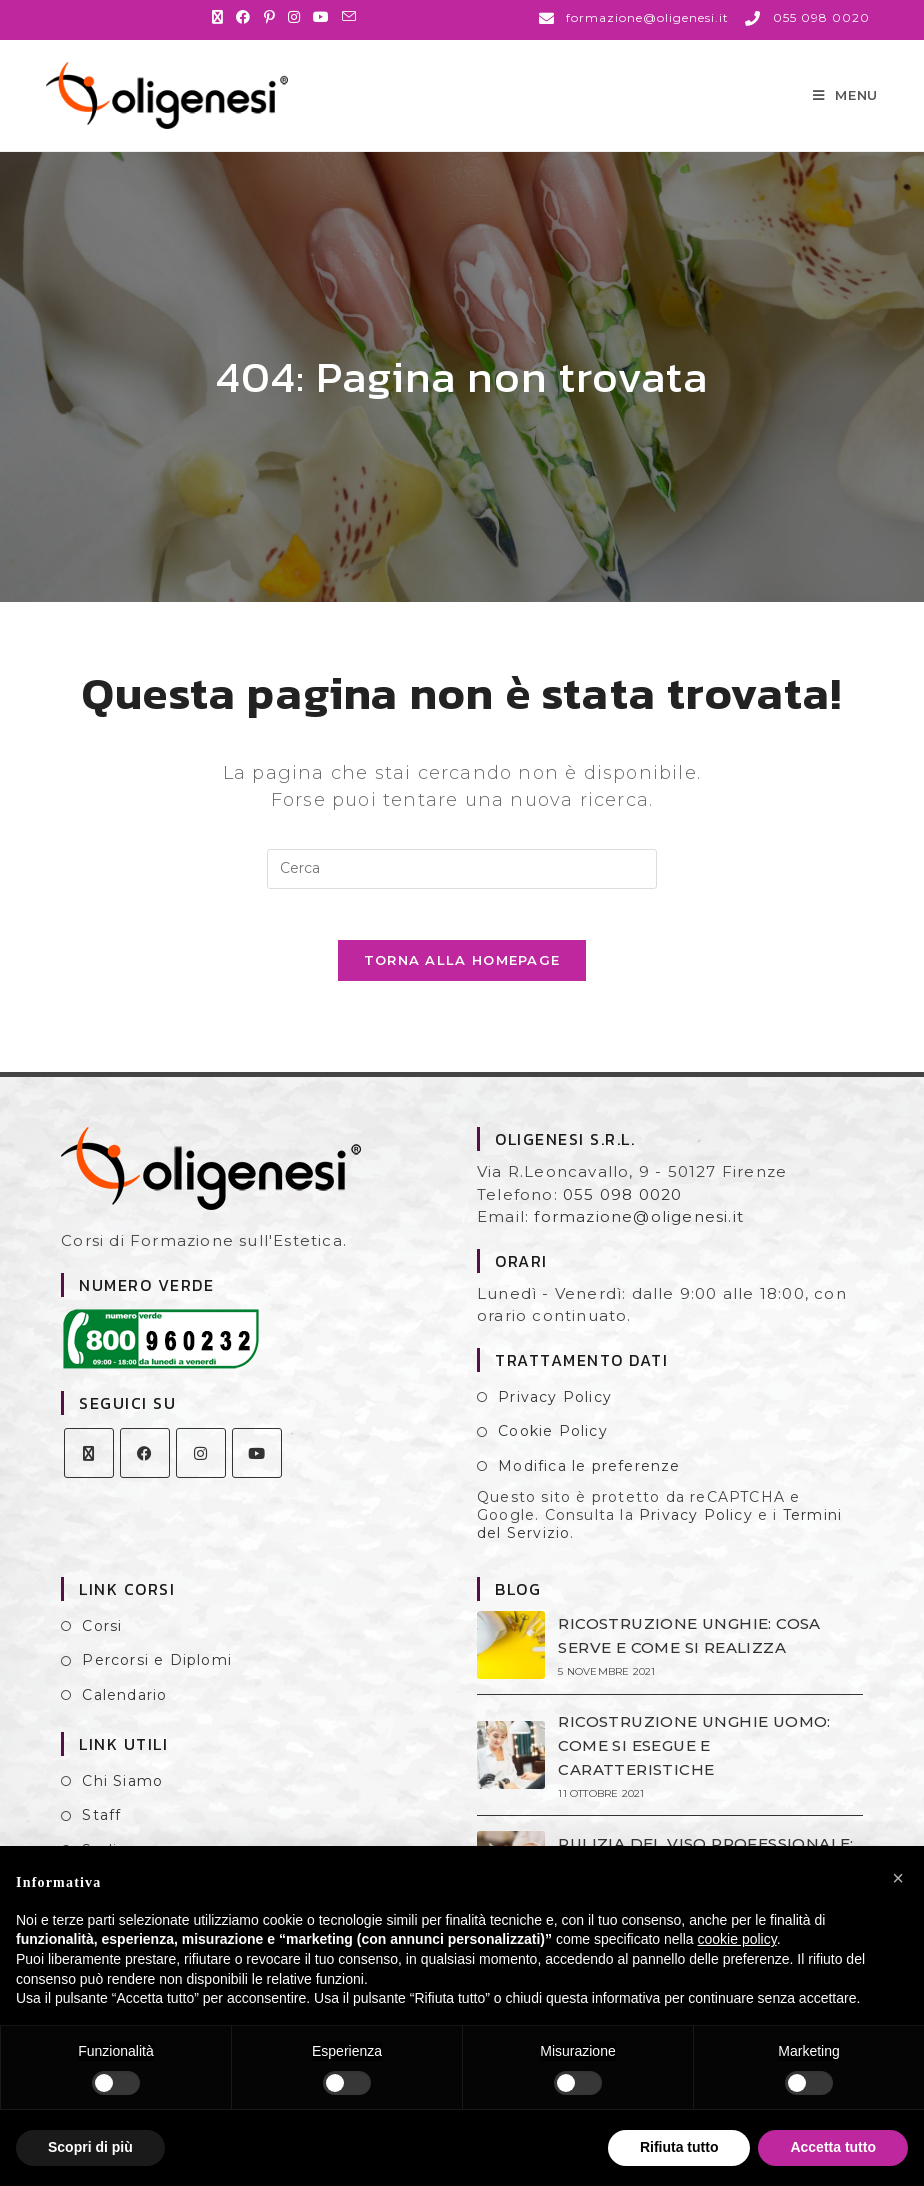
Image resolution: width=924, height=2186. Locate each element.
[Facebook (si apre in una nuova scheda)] (243, 17)
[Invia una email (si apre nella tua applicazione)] (349, 17)
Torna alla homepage (462, 984)
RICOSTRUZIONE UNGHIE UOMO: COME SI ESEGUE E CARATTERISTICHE (693, 1768)
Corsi (102, 1649)
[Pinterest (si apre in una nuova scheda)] (270, 17)
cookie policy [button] (737, 1939)
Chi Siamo (122, 1804)
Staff (101, 1839)
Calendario (124, 1718)
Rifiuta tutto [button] (679, 2147)
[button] (898, 1878)
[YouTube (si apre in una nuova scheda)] (321, 17)
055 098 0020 (622, 1217)
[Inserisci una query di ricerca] (462, 883)
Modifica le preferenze (589, 1489)
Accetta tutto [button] (833, 2147)
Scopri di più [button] (90, 2147)
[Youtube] (257, 1476)
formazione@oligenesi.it (639, 1240)
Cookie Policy (553, 1455)
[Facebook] (145, 1476)
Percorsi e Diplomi (157, 1684)
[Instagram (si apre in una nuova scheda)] (294, 17)
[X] (89, 1476)
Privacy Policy (555, 1420)
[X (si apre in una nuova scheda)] (221, 17)
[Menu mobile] (845, 102)
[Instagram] (201, 1476)
